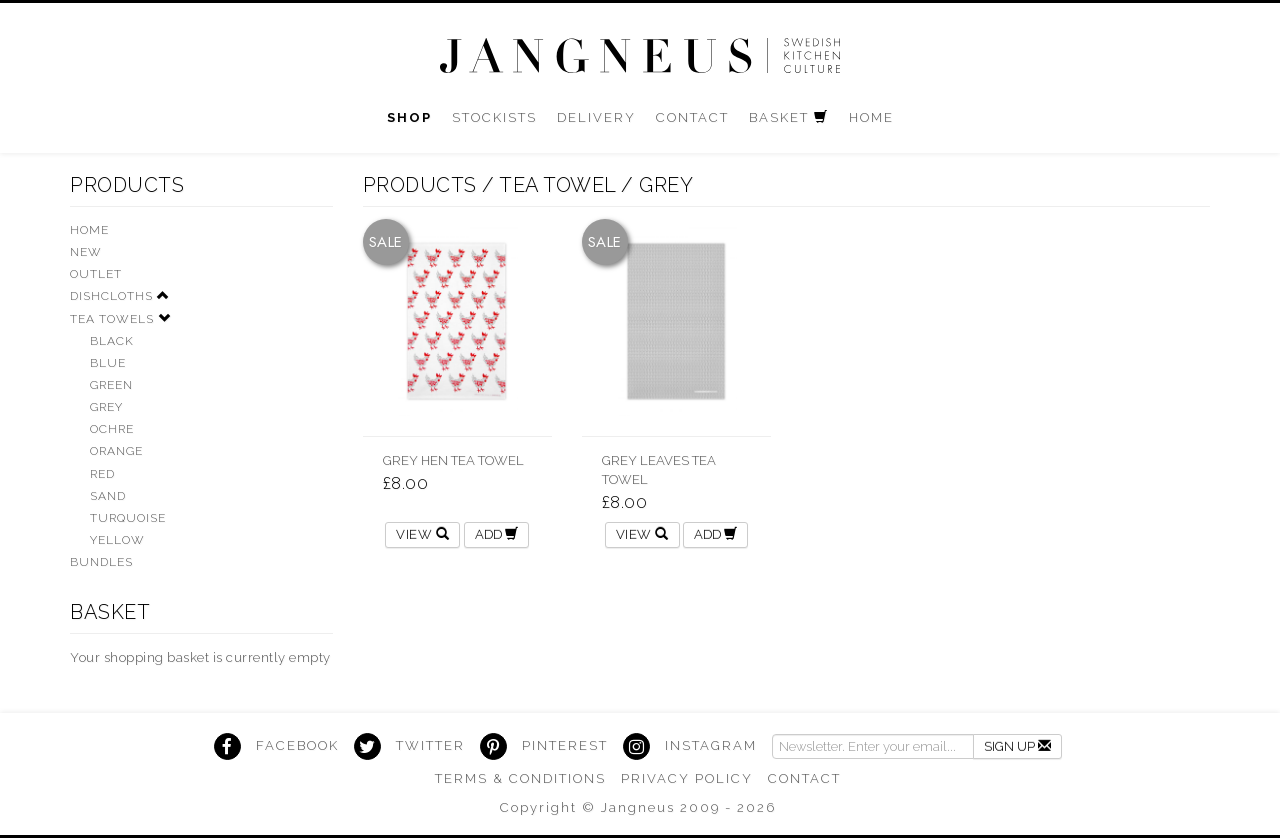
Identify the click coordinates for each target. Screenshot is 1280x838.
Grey (106, 407)
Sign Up (1017, 746)
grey (666, 185)
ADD (496, 534)
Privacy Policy (687, 778)
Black (112, 341)
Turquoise (128, 518)
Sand (108, 496)
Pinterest (565, 745)
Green (111, 385)
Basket (110, 612)
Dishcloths (111, 296)
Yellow (117, 540)
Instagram (711, 745)
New (86, 252)
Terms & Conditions (520, 778)
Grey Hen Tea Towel (453, 460)
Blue (108, 363)
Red (102, 474)
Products (127, 185)
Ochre (112, 429)
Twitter (430, 745)
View (422, 534)
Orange (116, 451)
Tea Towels (112, 319)
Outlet (96, 274)
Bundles (101, 562)
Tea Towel (557, 185)
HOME (89, 230)
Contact (804, 778)
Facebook (297, 745)
